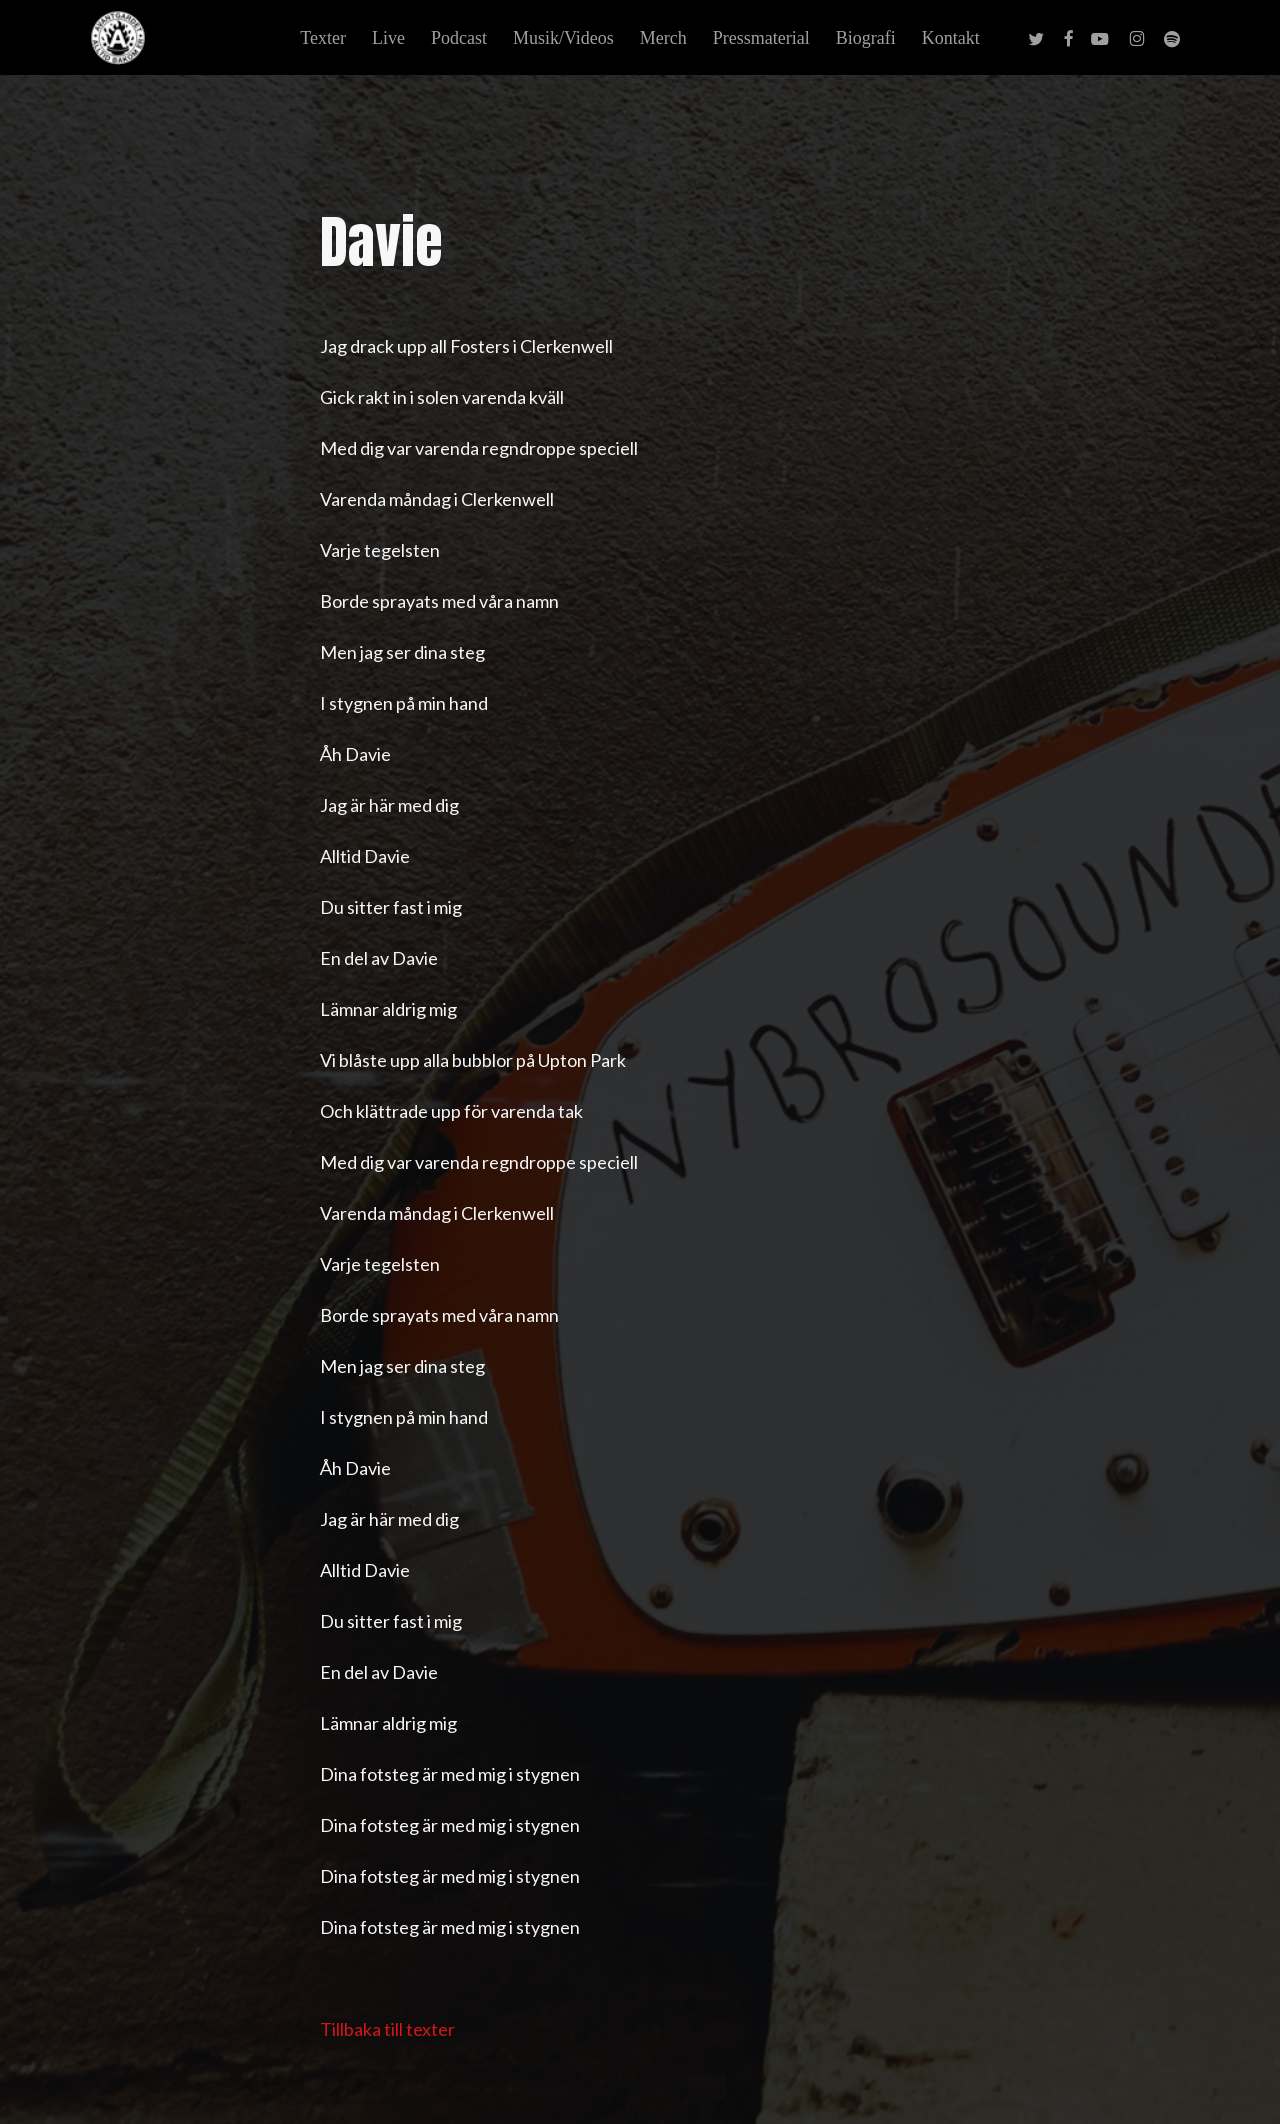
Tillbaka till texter (387, 2029)
